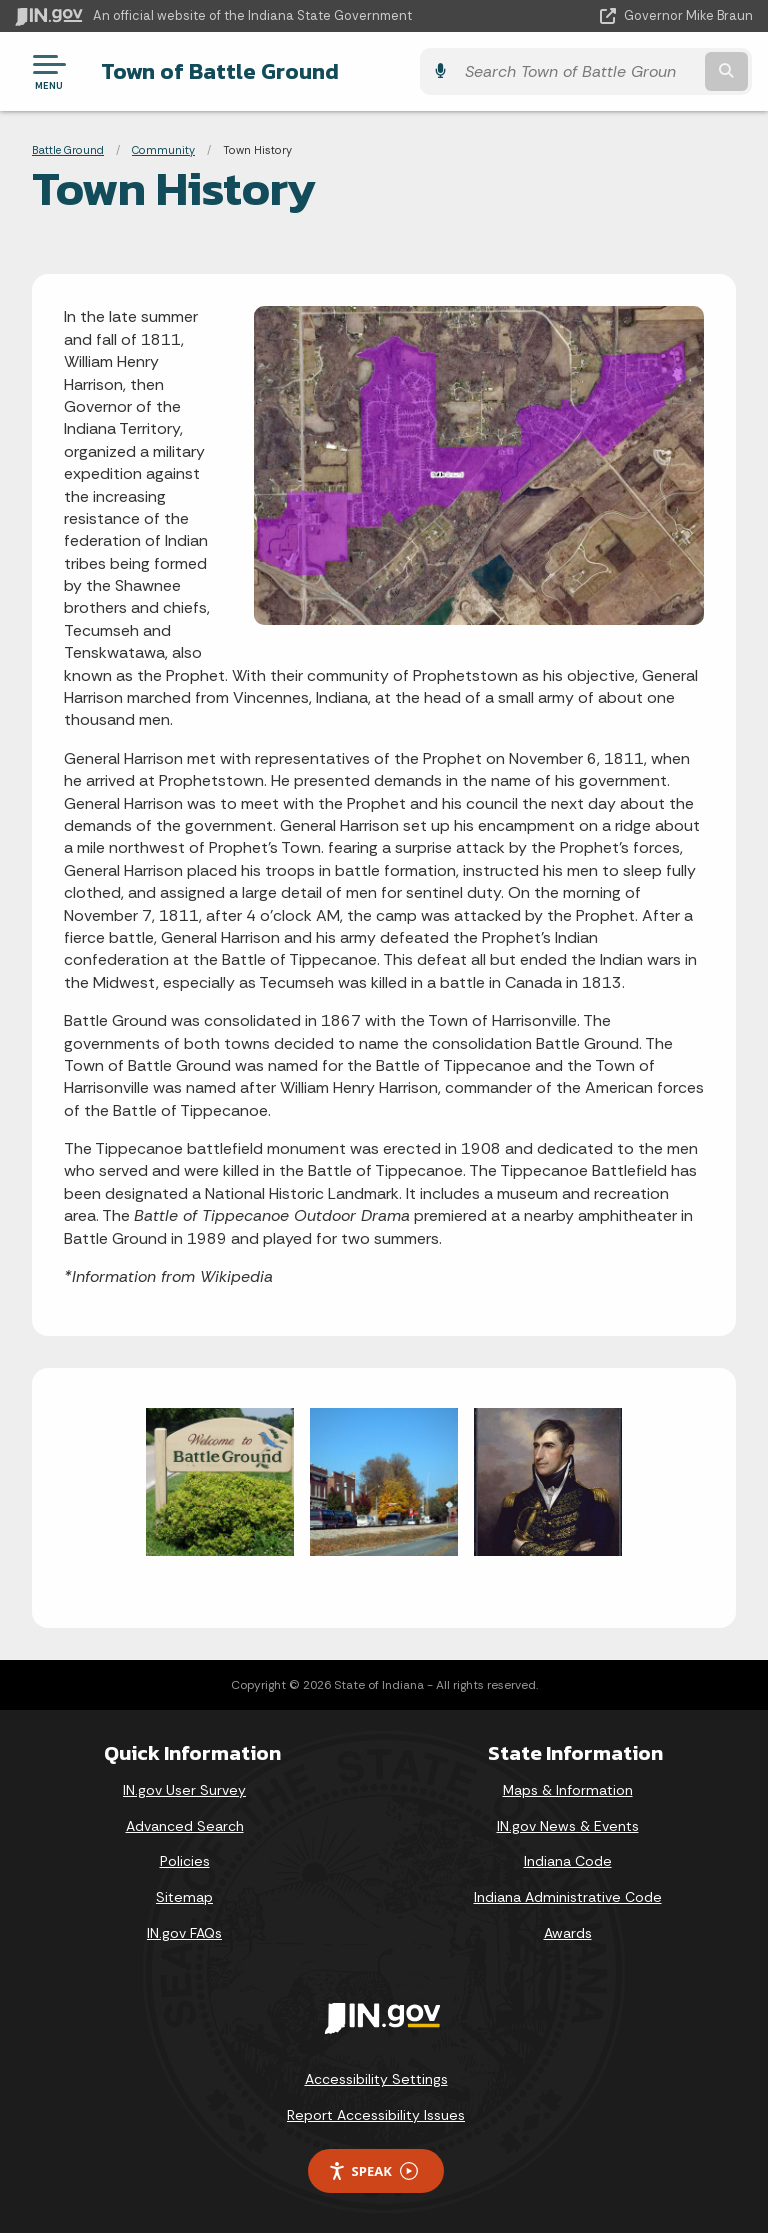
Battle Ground (68, 150)
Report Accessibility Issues (376, 2115)
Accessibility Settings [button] (376, 2079)
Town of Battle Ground (219, 71)
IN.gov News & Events (568, 1826)
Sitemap (184, 1897)
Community (163, 150)
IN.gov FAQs (184, 1933)
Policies (185, 1861)
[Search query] (645, 71)
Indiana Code (568, 1861)
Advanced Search (185, 1826)
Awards (568, 1933)
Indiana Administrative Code (568, 1897)
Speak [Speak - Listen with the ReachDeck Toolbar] (373, 2171)
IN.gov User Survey (184, 1790)
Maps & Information (568, 1790)
